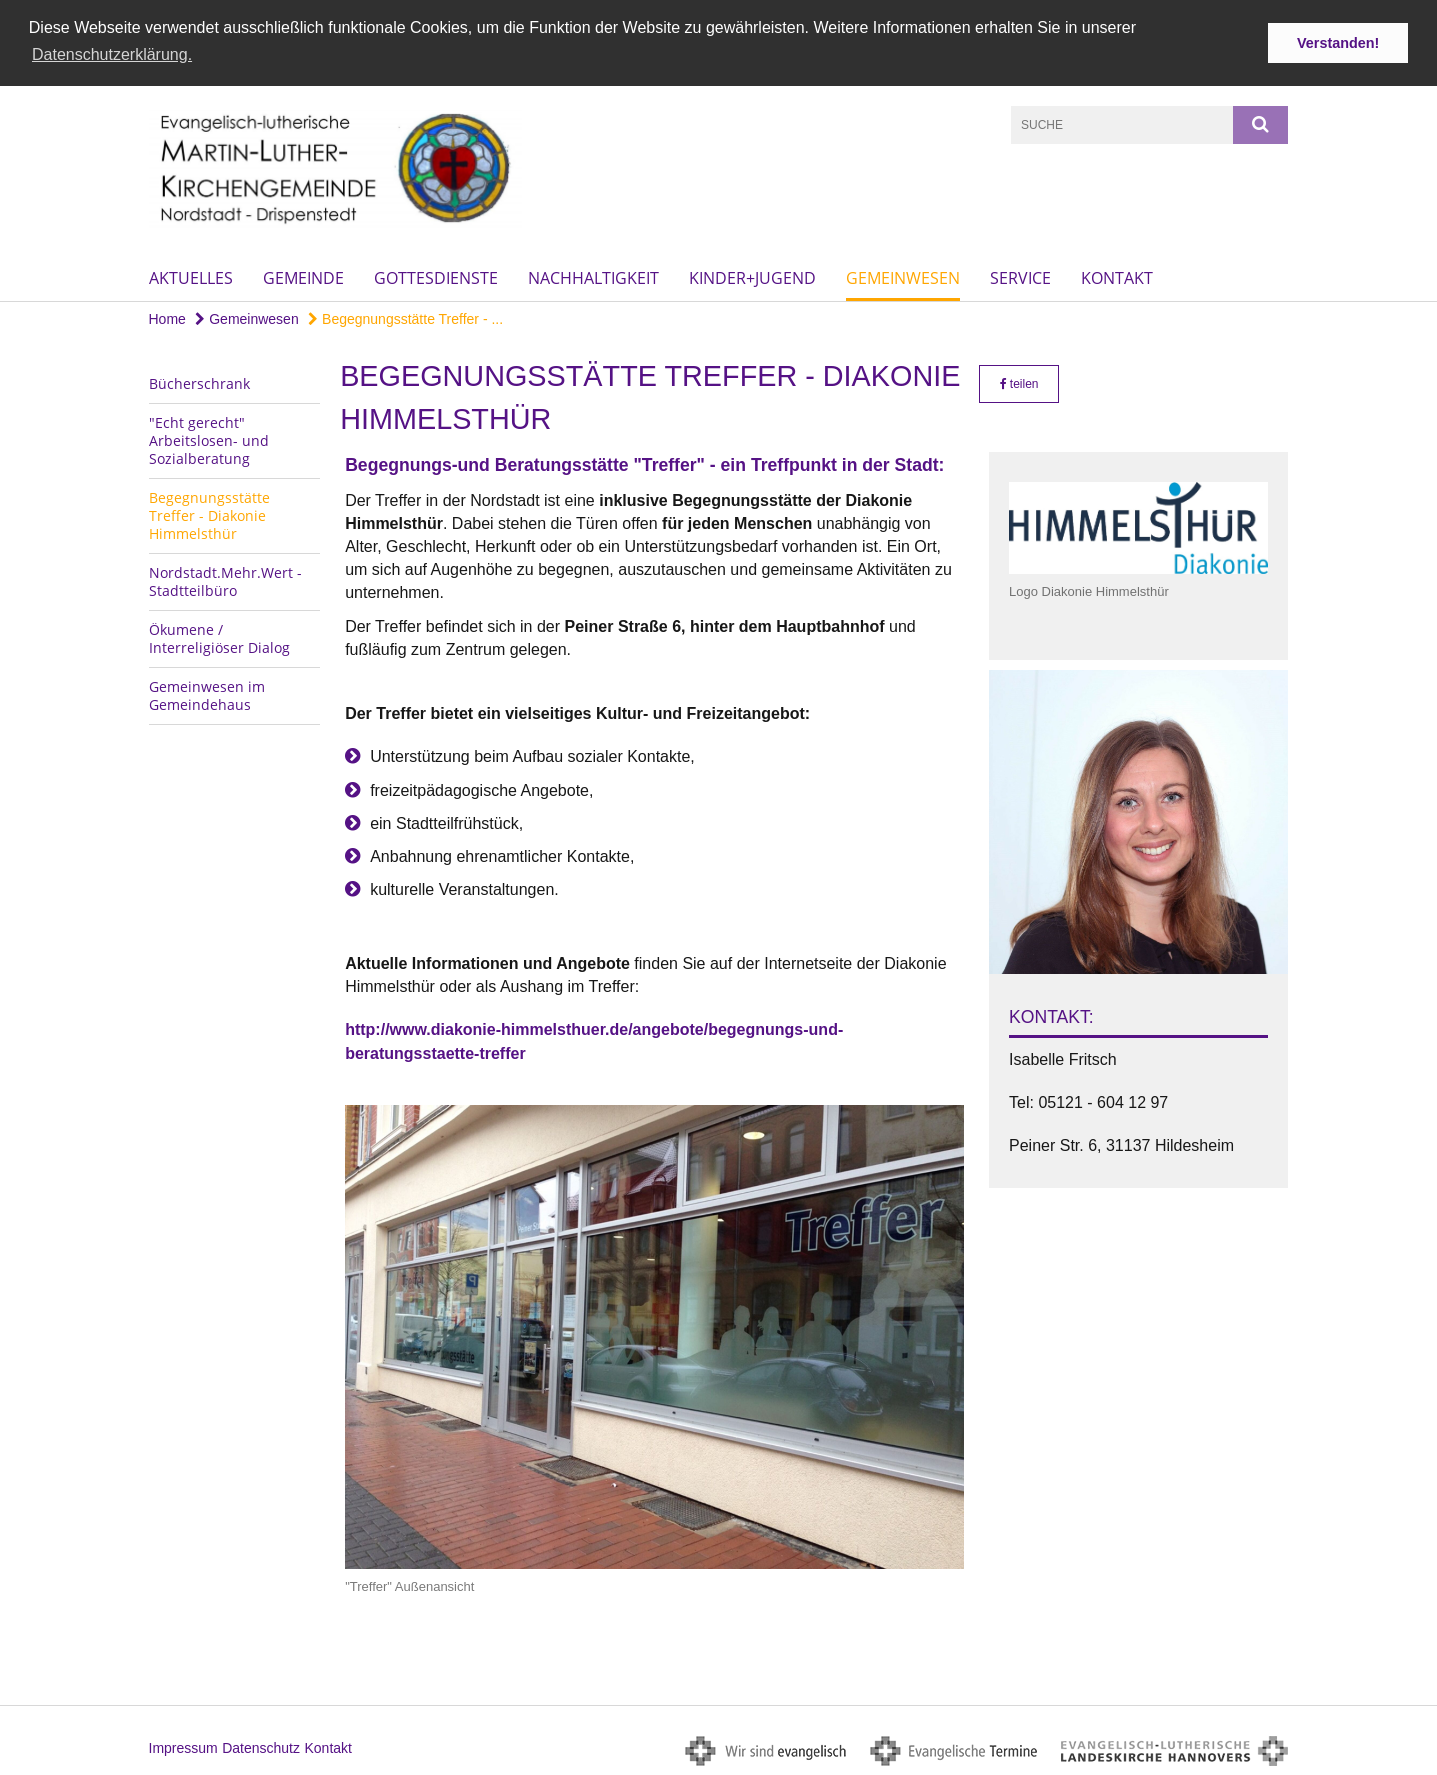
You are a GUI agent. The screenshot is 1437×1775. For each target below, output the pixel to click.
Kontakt (1117, 276)
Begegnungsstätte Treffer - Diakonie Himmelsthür (209, 513)
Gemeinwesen (903, 276)
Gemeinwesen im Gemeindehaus (207, 693)
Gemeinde (303, 276)
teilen (1019, 382)
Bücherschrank (199, 381)
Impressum (183, 1746)
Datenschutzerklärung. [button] (112, 54)
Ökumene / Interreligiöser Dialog (219, 636)
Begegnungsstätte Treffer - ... (405, 317)
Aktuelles (191, 276)
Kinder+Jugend (752, 276)
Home (167, 317)
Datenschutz (261, 1746)
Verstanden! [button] (1338, 43)
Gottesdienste (436, 276)
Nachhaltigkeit (593, 276)
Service (1020, 276)
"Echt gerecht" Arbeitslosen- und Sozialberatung (209, 438)
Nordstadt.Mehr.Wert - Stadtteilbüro (225, 579)
